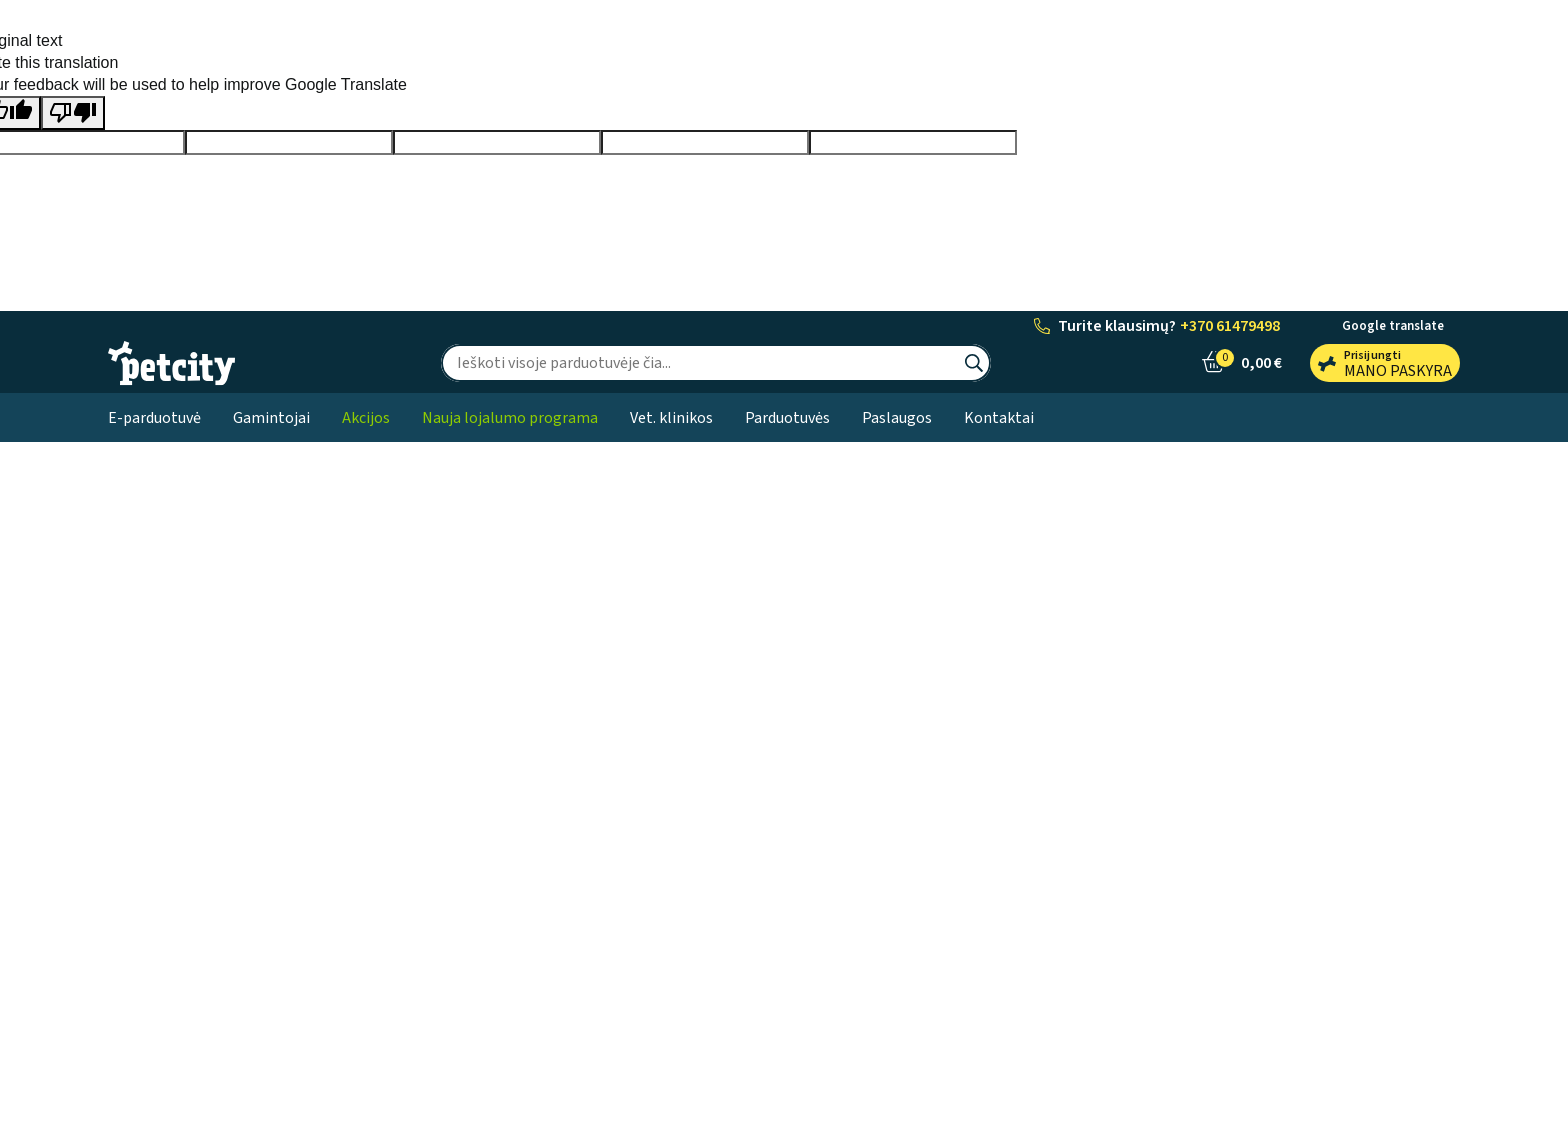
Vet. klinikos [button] (671, 418)
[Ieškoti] (699, 363)
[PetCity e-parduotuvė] (171, 363)
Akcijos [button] (366, 418)
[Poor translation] (73, 113)
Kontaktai (999, 418)
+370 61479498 (1230, 326)
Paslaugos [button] (897, 418)
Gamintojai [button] (271, 418)
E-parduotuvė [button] (154, 418)
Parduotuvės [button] (787, 418)
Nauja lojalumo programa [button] (510, 418)
